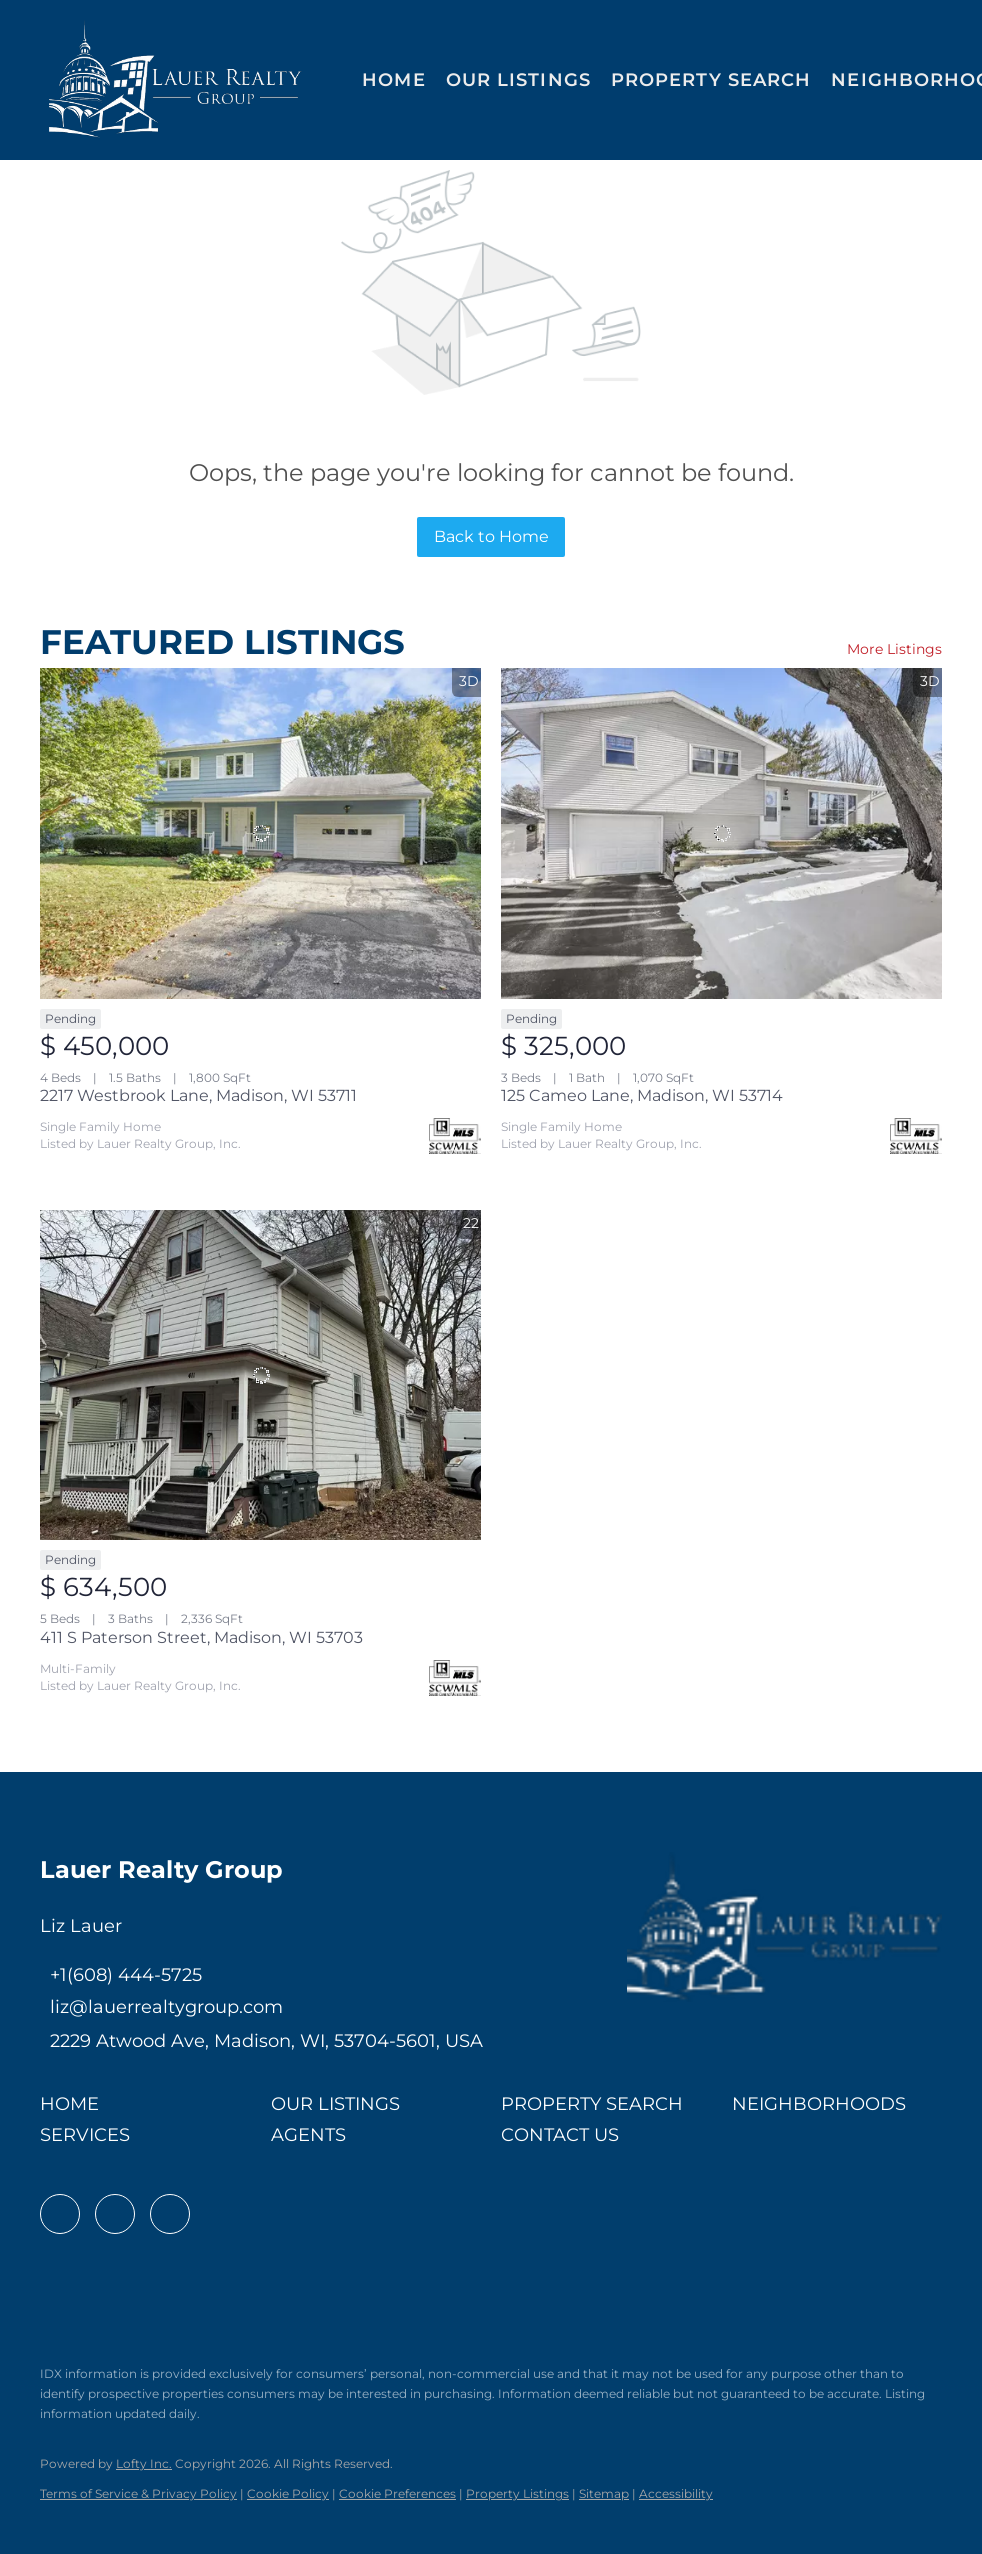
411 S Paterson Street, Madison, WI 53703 (201, 1637)
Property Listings (517, 2493)
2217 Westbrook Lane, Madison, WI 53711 (198, 1095)
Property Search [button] (711, 80)
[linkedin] (115, 2214)
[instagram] (170, 2214)
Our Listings (518, 80)
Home (393, 80)
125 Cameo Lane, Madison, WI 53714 (642, 1095)
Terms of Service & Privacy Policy (138, 2493)
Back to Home (491, 536)
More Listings (894, 649)
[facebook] (60, 2214)
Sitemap (604, 2493)
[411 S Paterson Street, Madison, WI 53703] (260, 1375)
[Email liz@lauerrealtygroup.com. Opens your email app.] (161, 2007)
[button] (175, 80)
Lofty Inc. (144, 2463)
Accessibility (676, 2493)
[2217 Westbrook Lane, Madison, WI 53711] (260, 833)
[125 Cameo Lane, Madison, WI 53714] (721, 833)
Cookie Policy (288, 2493)
